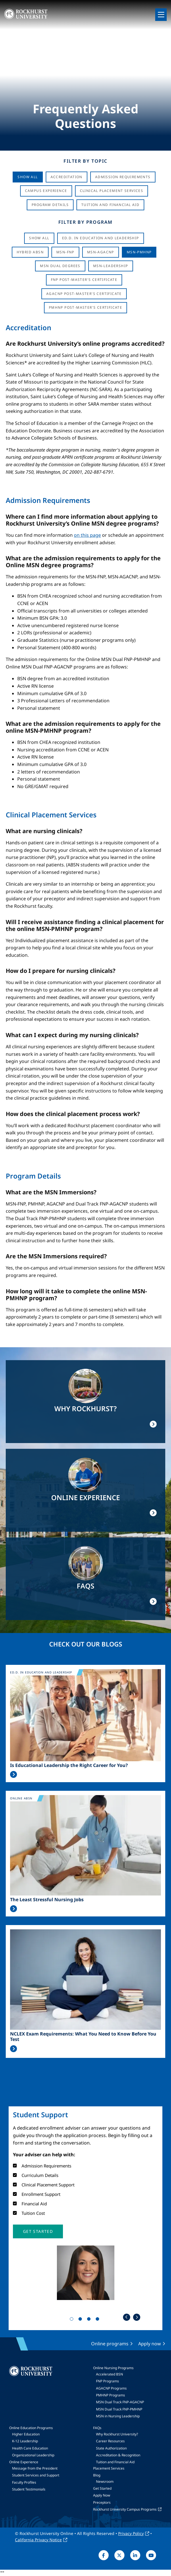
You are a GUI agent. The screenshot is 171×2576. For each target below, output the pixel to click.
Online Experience (23, 2462)
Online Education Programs (31, 2427)
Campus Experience (46, 190)
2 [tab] (81, 2320)
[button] (38, 2231)
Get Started (102, 2488)
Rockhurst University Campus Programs (125, 2509)
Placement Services (108, 2468)
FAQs (97, 2427)
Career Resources (110, 2441)
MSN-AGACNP (100, 252)
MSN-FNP (65, 252)
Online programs (109, 2343)
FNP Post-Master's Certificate (84, 279)
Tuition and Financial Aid (115, 2462)
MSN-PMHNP (139, 252)
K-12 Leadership (25, 2441)
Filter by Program (85, 222)
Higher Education (26, 2434)
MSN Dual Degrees (60, 265)
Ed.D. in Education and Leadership (100, 238)
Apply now (149, 2343)
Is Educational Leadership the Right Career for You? (69, 1765)
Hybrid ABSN (30, 252)
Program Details (50, 204)
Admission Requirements (123, 176)
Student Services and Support (35, 2475)
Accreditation (66, 176)
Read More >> (13, 1774)
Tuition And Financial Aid (110, 204)
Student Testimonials (28, 2489)
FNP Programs (107, 2381)
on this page (87, 535)
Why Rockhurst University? (117, 2434)
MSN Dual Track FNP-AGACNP (120, 2402)
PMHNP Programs (110, 2395)
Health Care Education (30, 2448)
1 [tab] (73, 2320)
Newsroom (105, 2481)
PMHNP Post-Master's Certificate (85, 307)
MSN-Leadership (110, 265)
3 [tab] (90, 2320)
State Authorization (111, 2448)
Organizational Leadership (33, 2455)
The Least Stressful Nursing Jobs (47, 1899)
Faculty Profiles (24, 2482)
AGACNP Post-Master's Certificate (84, 293)
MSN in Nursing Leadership (118, 2416)
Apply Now (101, 2495)
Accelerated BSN (109, 2374)
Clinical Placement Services (111, 190)
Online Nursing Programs (113, 2367)
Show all (39, 238)
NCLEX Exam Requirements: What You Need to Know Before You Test (83, 2036)
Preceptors (102, 2502)
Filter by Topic (85, 161)
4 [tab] (98, 2320)
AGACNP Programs (111, 2388)
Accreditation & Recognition (118, 2455)
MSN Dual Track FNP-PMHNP (119, 2409)
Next (136, 2317)
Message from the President (34, 2468)
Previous (126, 2317)
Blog (96, 2475)
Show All (28, 176)
